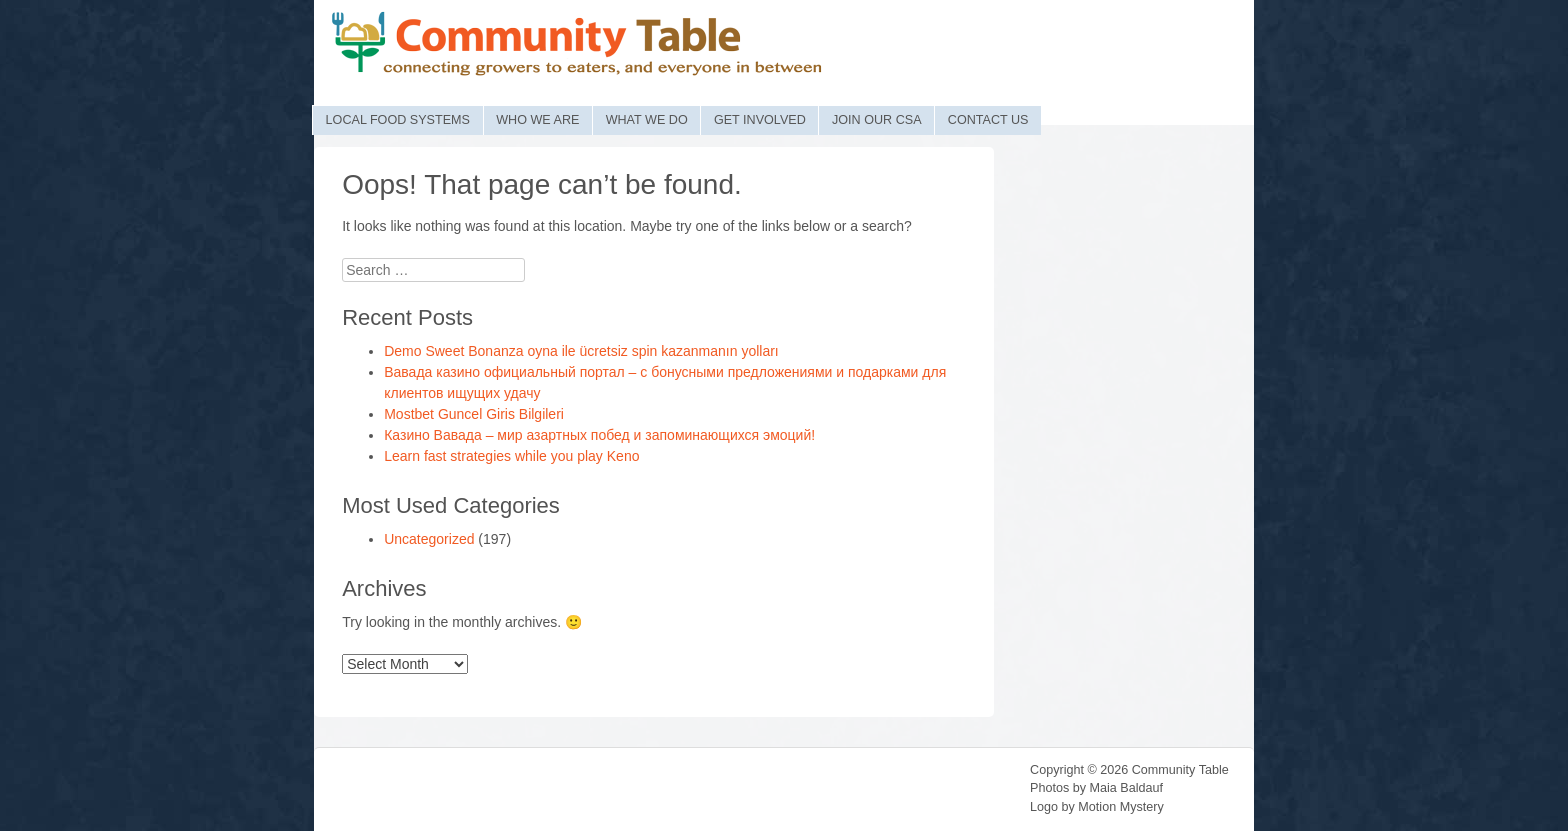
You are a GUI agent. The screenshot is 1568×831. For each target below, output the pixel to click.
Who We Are (537, 120)
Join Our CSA (877, 120)
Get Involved (760, 120)
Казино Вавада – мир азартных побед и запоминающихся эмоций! (599, 435)
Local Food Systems (398, 120)
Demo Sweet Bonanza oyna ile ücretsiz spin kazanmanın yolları (581, 351)
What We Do (647, 120)
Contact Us (988, 120)
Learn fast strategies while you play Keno (511, 456)
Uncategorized (429, 539)
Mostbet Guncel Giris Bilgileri (474, 414)
